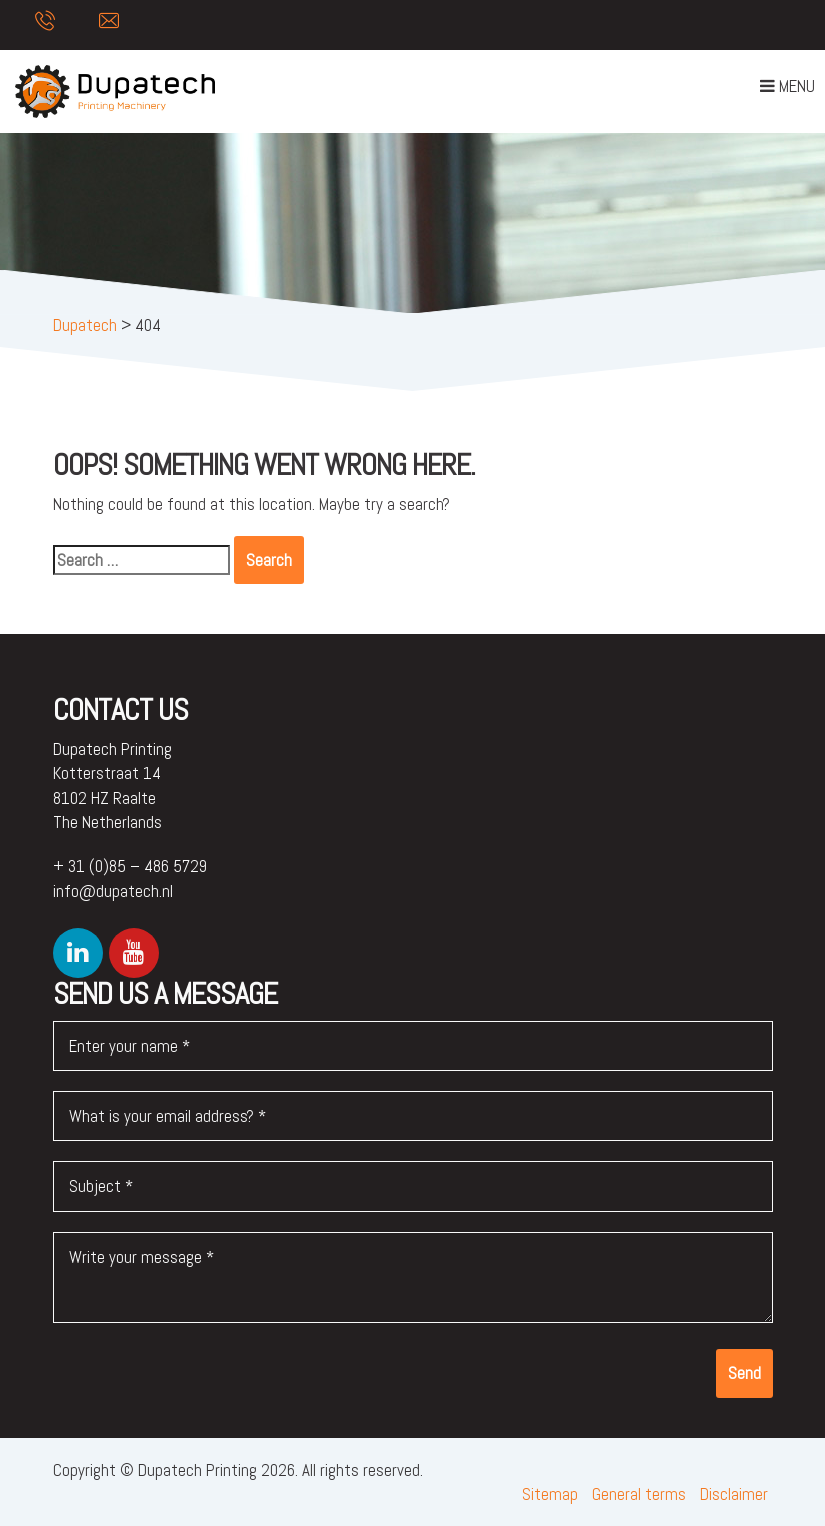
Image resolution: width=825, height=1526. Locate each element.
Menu (787, 90)
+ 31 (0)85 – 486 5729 (130, 866)
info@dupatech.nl (113, 891)
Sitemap (550, 1494)
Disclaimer (734, 1494)
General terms (639, 1494)
